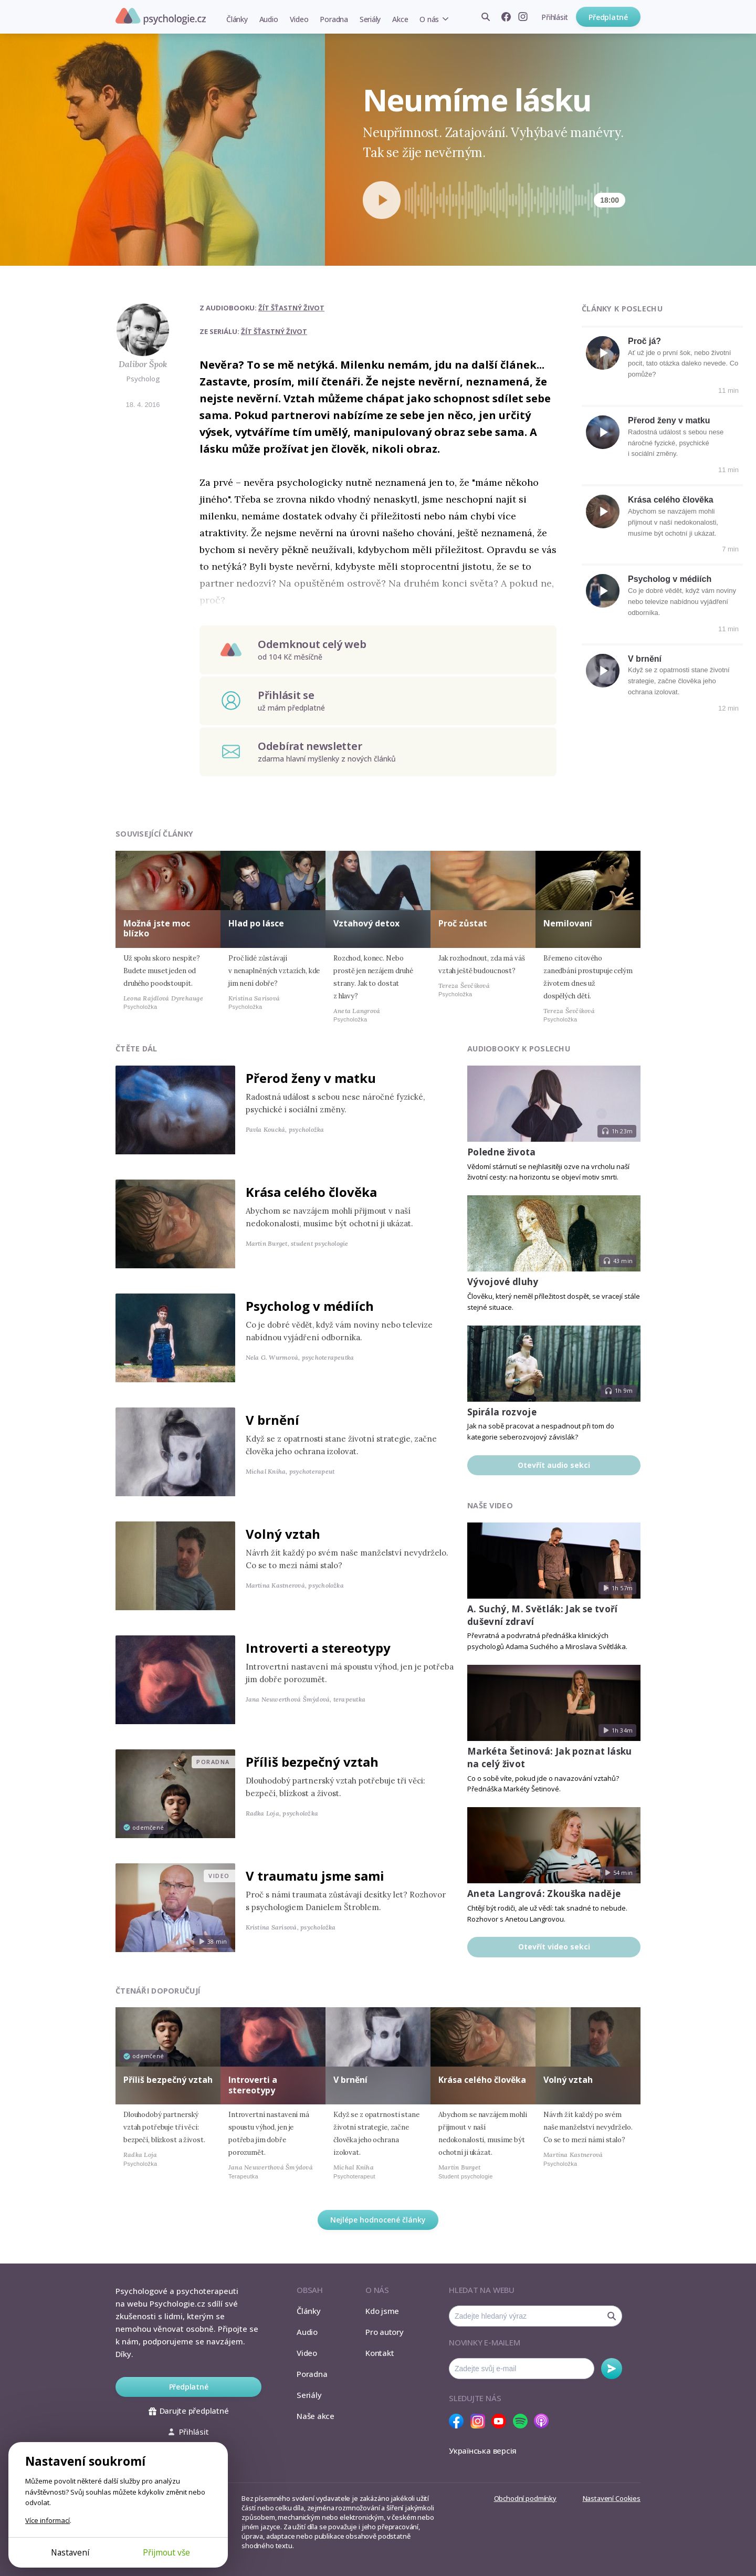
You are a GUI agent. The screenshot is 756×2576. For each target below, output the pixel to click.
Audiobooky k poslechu (518, 1049)
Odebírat (611, 2368)
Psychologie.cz (161, 16)
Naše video (490, 1505)
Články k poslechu (622, 309)
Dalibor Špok (143, 364)
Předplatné (608, 17)
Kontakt (379, 2353)
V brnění (645, 658)
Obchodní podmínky (525, 2498)
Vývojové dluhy (503, 1282)
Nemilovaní (567, 923)
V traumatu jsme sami (315, 1875)
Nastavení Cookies (611, 2498)
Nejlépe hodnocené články (378, 2220)
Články (237, 19)
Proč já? (644, 341)
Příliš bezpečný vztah (312, 1761)
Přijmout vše (166, 2552)
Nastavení (70, 2552)
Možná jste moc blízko (156, 928)
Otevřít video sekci (554, 1947)
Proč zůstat (462, 923)
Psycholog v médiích (669, 579)
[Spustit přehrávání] (382, 200)
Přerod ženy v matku (669, 420)
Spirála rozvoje (502, 1412)
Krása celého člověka (670, 499)
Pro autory (384, 2332)
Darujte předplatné (189, 2410)
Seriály (370, 19)
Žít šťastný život (291, 307)
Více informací (47, 2520)
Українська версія (483, 2450)
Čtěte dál (137, 1049)
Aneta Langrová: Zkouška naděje (544, 1893)
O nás (429, 19)
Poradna (334, 19)
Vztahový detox (366, 923)
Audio (268, 19)
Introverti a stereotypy (318, 1647)
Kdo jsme (382, 2311)
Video (299, 19)
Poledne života (501, 1152)
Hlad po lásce (256, 923)
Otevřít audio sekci (554, 1465)
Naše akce (315, 2416)
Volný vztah (283, 1533)
